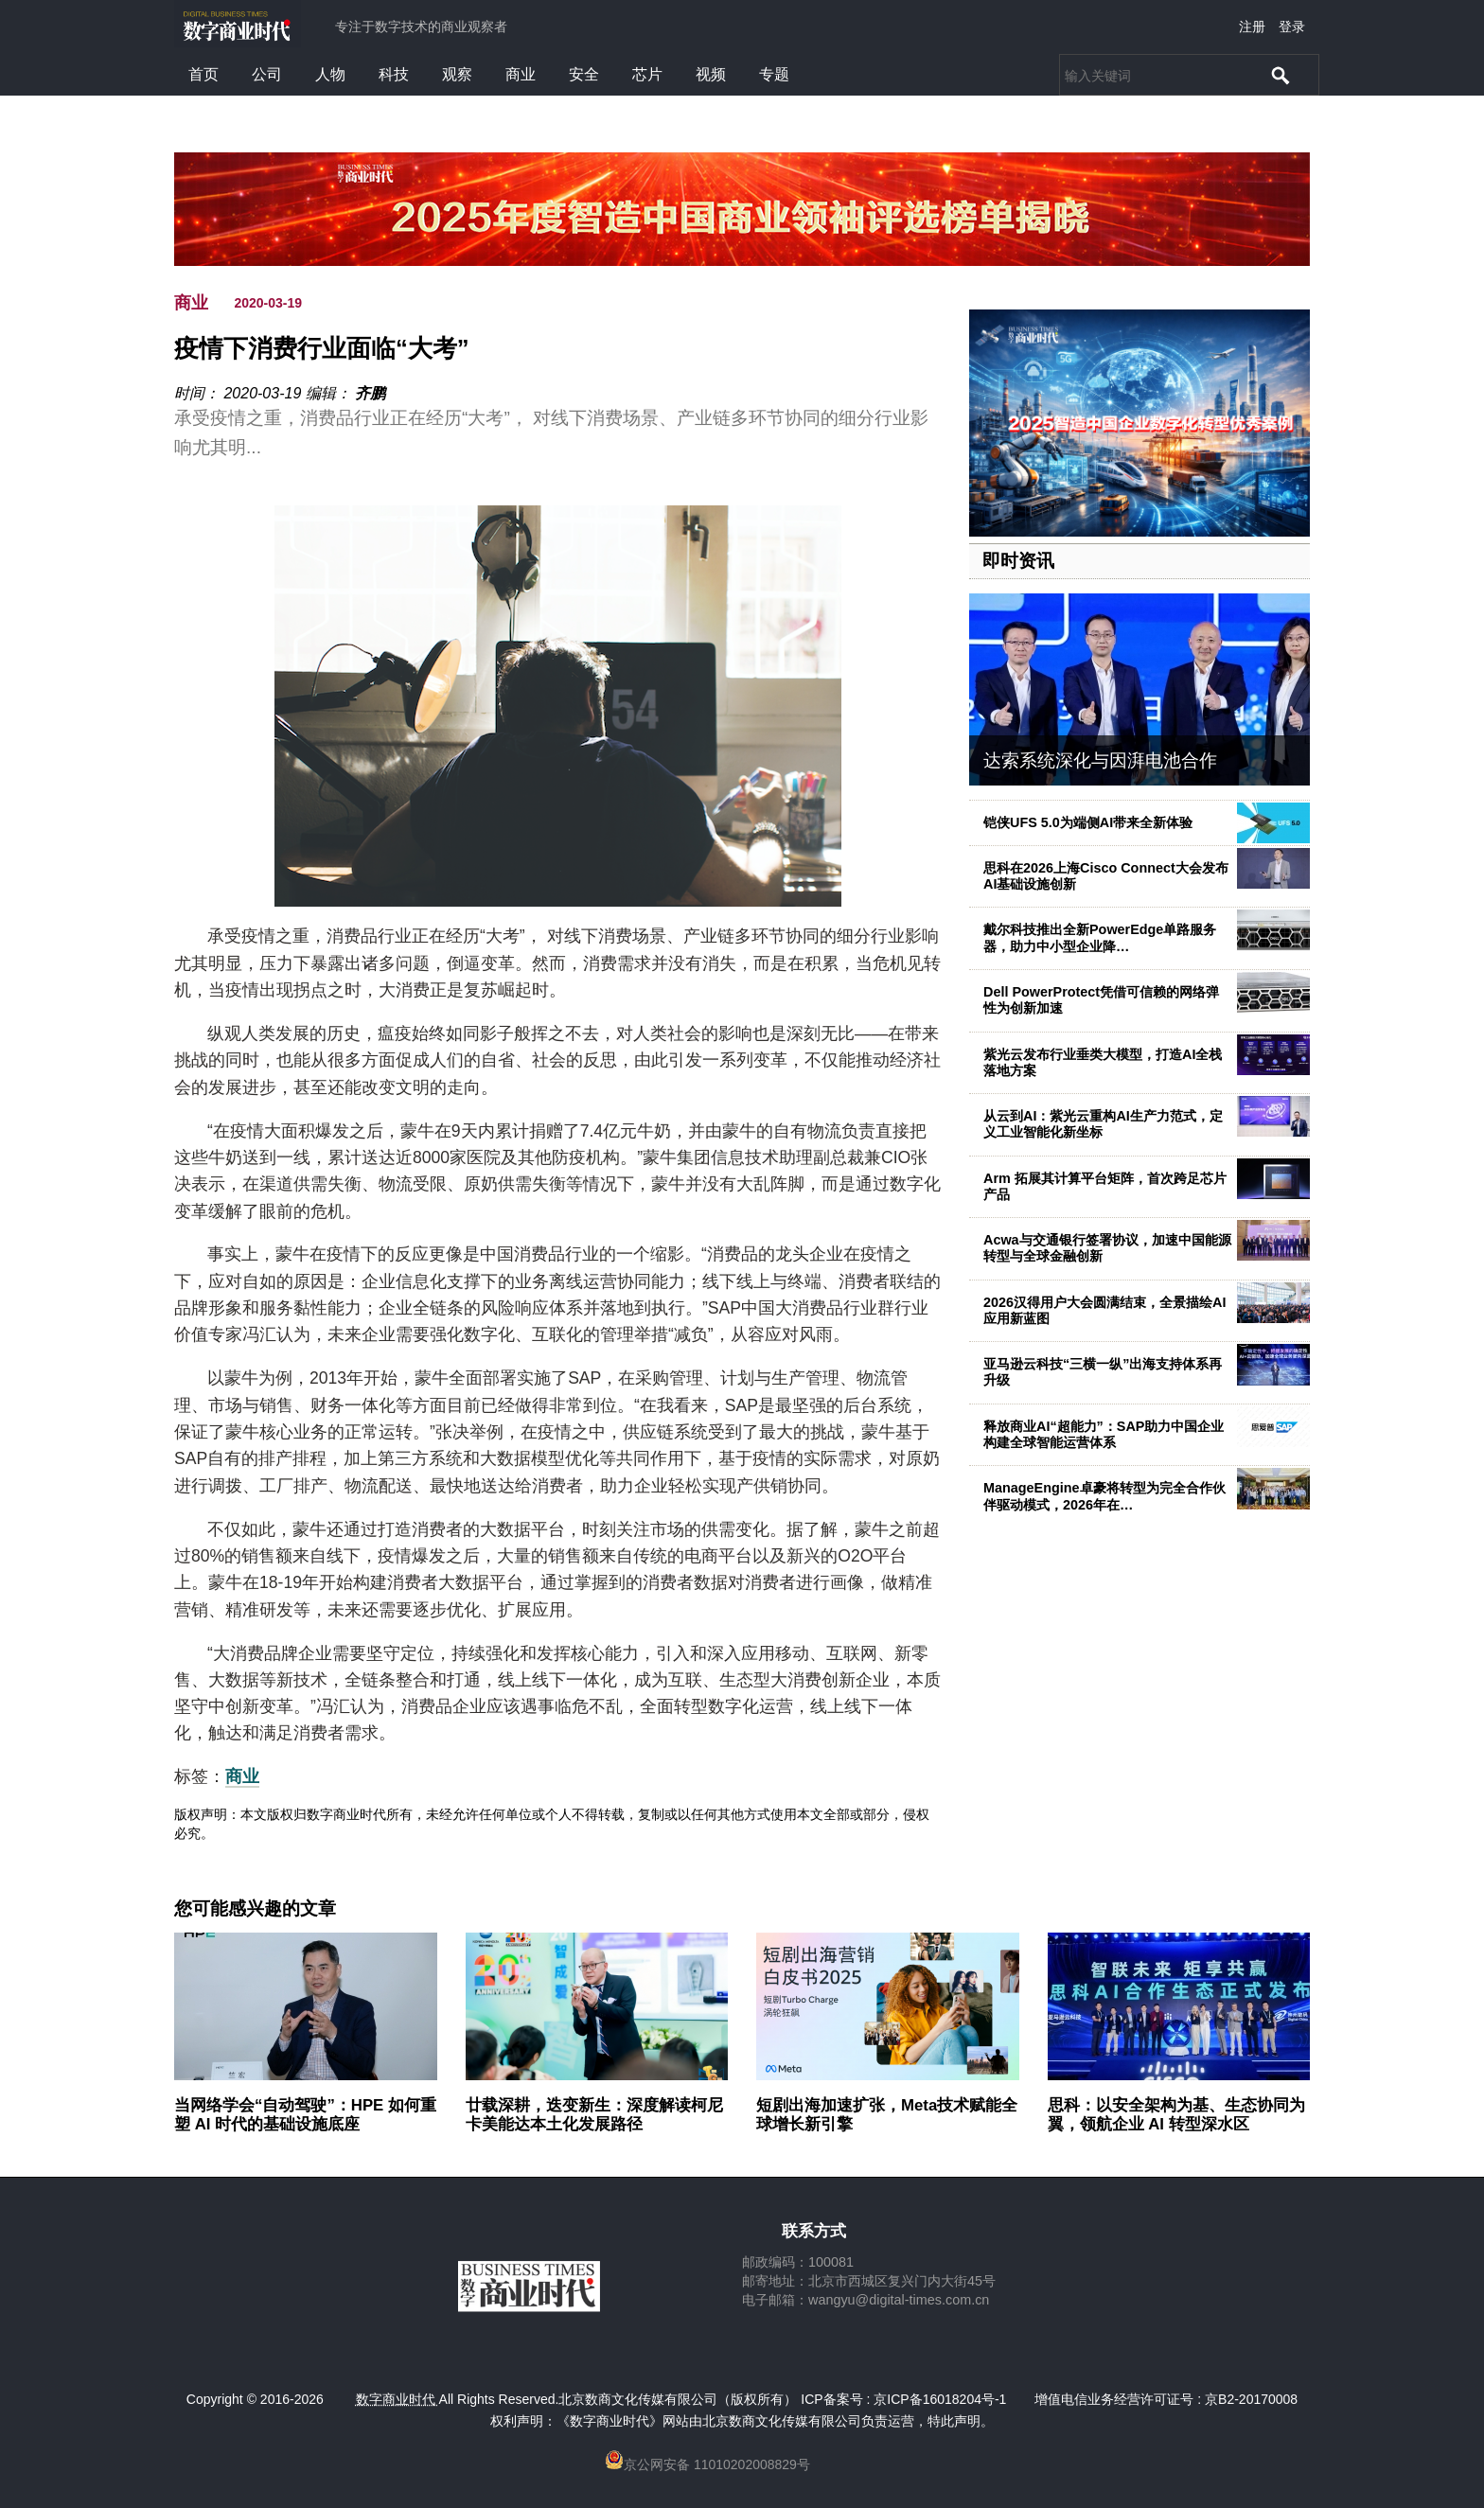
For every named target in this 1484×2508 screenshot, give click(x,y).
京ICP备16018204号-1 (940, 2399)
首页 (203, 74)
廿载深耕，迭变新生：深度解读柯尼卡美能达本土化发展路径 (594, 2114)
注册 (1252, 26)
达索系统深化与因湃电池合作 (1100, 760)
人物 (330, 74)
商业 (520, 74)
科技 (394, 74)
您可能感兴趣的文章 (255, 1908)
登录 (1292, 26)
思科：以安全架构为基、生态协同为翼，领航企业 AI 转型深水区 (1176, 2114)
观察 (457, 74)
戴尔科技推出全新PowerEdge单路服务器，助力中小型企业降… (1099, 937)
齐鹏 (370, 393)
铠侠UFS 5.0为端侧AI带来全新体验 (1087, 822)
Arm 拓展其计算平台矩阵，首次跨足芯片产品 (1105, 1186)
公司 (267, 74)
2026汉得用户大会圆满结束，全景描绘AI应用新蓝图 (1104, 1310)
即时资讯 (1018, 561)
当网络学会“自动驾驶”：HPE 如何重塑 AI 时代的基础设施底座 (305, 2114)
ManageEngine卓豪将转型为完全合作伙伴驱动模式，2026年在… (1104, 1495)
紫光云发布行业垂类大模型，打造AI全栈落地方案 (1102, 1062)
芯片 (647, 74)
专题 (774, 74)
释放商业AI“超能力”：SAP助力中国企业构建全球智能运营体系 (1103, 1434)
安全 (584, 74)
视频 (711, 74)
